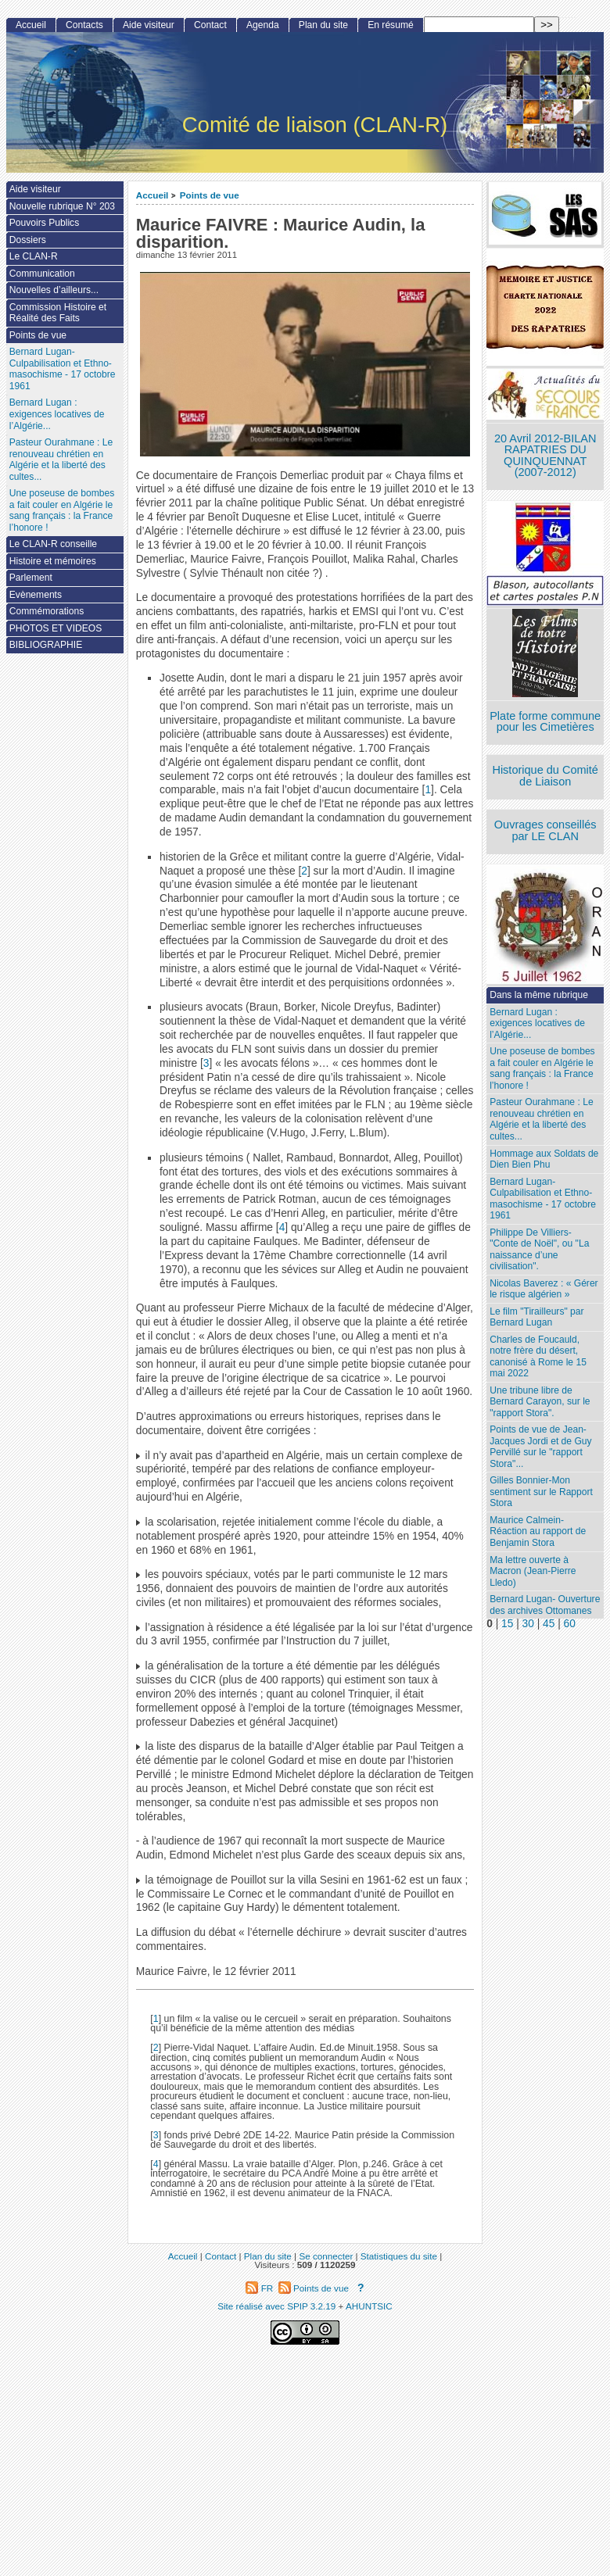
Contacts (84, 25)
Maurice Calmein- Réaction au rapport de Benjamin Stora (538, 1531)
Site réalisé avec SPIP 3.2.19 (276, 2306)
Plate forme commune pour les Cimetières (545, 721)
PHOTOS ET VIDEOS (55, 628)
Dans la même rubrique (539, 994)
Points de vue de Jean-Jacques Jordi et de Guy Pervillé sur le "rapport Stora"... (540, 1446)
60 (570, 1624)
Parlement (30, 577)
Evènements (35, 594)
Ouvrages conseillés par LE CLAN (545, 830)
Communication (42, 273)
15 (507, 1624)
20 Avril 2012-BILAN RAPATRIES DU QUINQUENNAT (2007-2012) (545, 455)
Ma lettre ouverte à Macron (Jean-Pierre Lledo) (533, 1571)
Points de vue (209, 195)
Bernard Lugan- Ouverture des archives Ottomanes (545, 1605)
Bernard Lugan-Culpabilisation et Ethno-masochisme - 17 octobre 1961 (543, 1199)
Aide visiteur (148, 25)
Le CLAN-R (33, 256)
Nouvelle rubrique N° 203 (62, 206)
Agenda (262, 25)
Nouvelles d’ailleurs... (54, 289)
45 (548, 1624)
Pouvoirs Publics (44, 222)
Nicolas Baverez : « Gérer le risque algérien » (543, 1289)
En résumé (390, 25)
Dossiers (27, 239)
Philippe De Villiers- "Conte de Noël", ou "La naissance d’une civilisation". (539, 1249)
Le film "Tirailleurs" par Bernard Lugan (536, 1317)
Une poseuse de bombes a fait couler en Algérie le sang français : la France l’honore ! (542, 1068)
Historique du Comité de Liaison (545, 775)
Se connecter (326, 2256)
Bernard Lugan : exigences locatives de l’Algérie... (537, 1023)
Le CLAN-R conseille (53, 543)
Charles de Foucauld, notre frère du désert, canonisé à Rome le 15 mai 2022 (538, 1356)
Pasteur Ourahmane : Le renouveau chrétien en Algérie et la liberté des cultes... (541, 1119)
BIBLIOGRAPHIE (45, 644)
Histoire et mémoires (52, 561)
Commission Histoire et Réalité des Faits (57, 313)
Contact (210, 25)
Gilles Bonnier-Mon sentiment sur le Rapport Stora (541, 1491)
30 (528, 1624)
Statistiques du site (399, 2256)
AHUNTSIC (369, 2306)
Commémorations (46, 611)
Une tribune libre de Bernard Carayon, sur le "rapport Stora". (540, 1402)
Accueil (152, 195)
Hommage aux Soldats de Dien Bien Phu (544, 1159)
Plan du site (323, 25)
